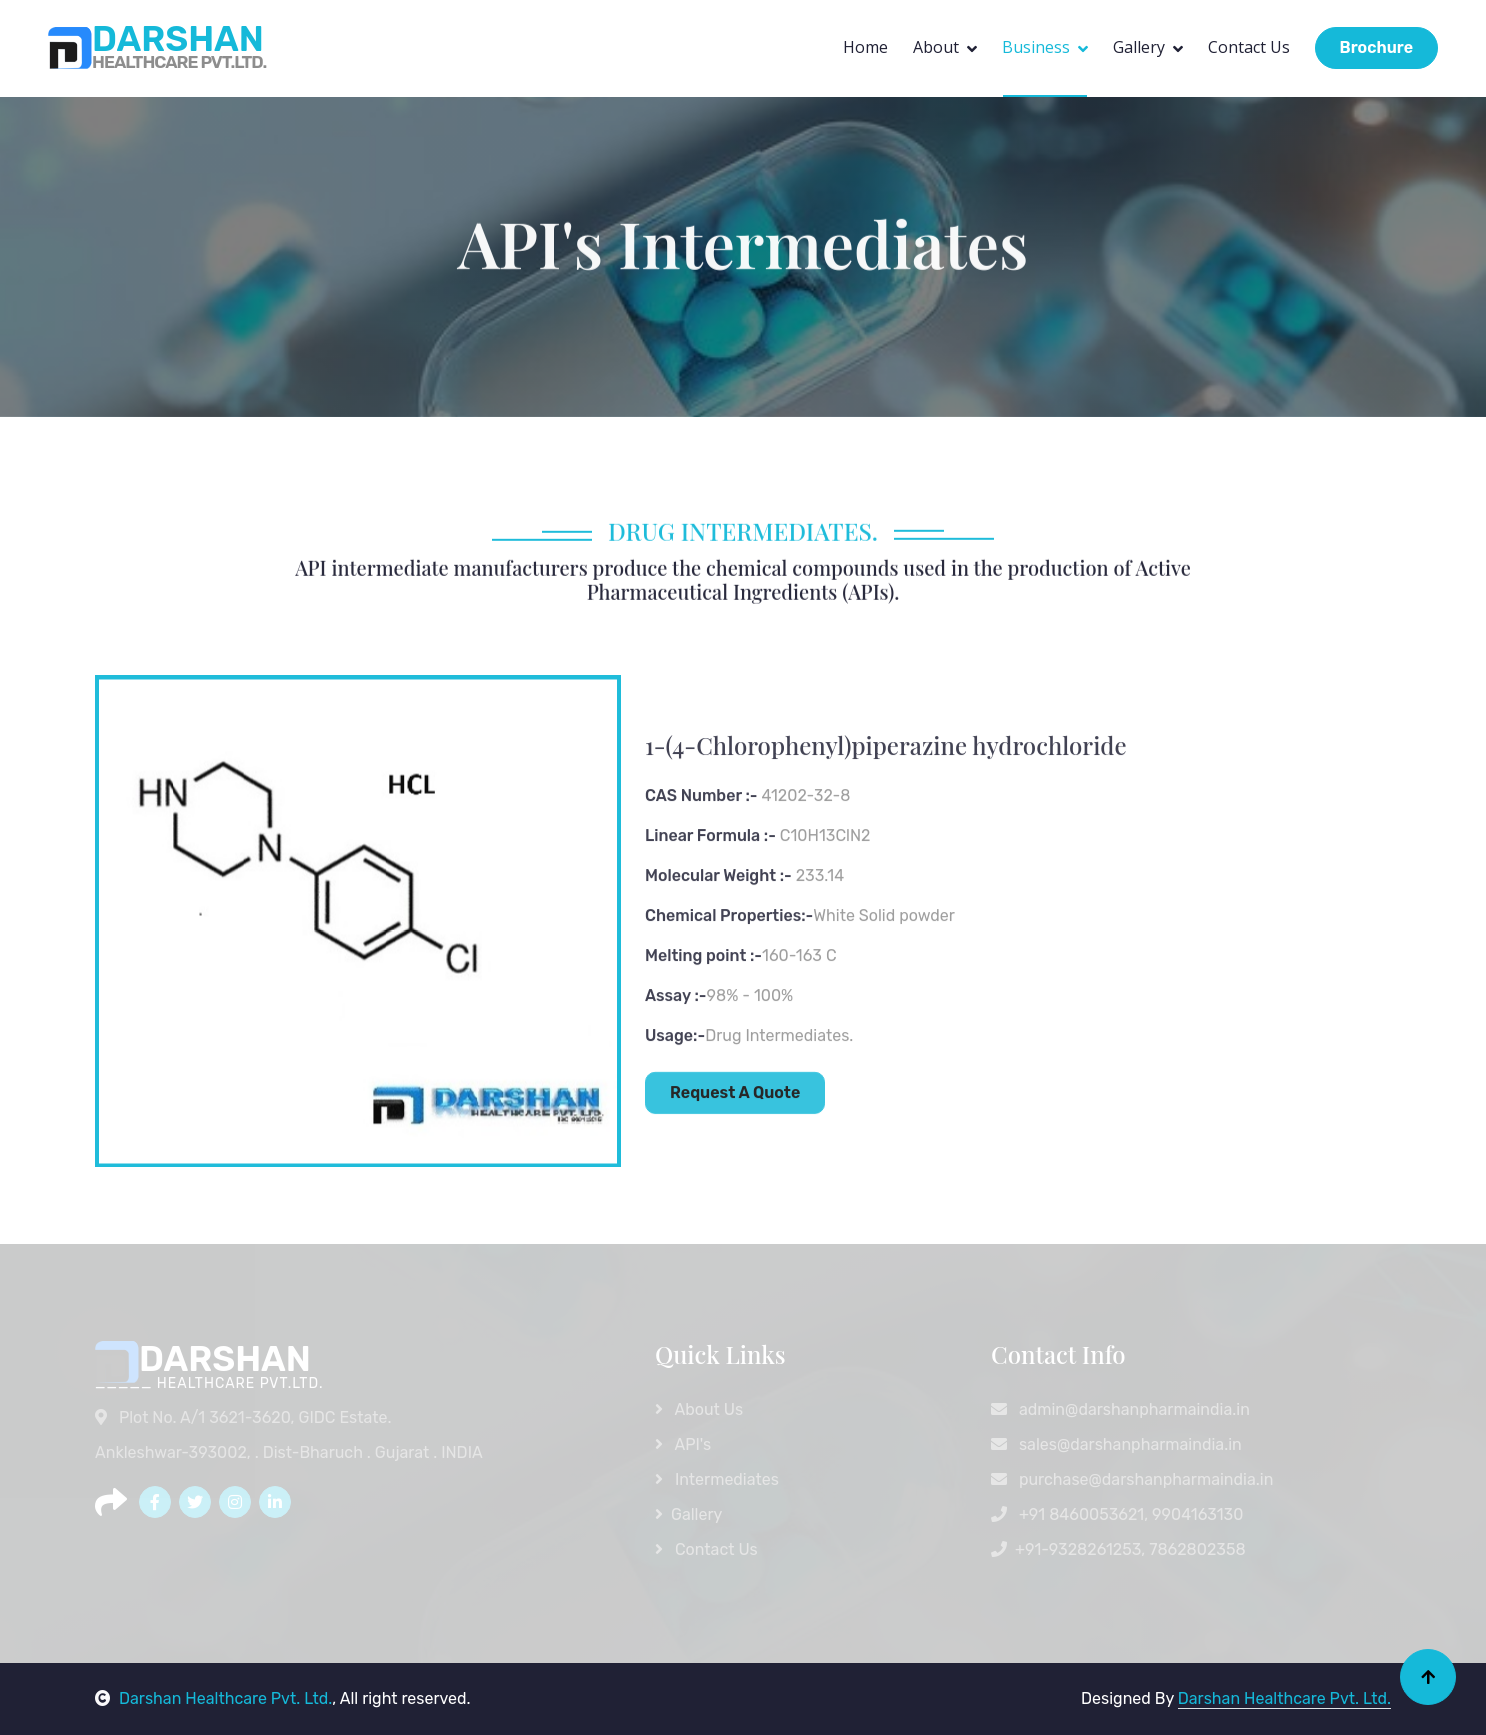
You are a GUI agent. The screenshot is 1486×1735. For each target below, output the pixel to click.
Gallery (1139, 47)
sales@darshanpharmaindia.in (1116, 1444)
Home (865, 47)
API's (683, 1444)
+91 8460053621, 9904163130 (1117, 1514)
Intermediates (717, 1479)
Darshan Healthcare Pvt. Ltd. (213, 1698)
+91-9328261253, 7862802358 (1118, 1549)
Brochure (1376, 47)
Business (1036, 47)
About (936, 47)
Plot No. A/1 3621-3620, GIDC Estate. (245, 1417)
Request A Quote (735, 1161)
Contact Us (1249, 47)
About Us (699, 1409)
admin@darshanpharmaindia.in (1120, 1409)
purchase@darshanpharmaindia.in (1132, 1479)
